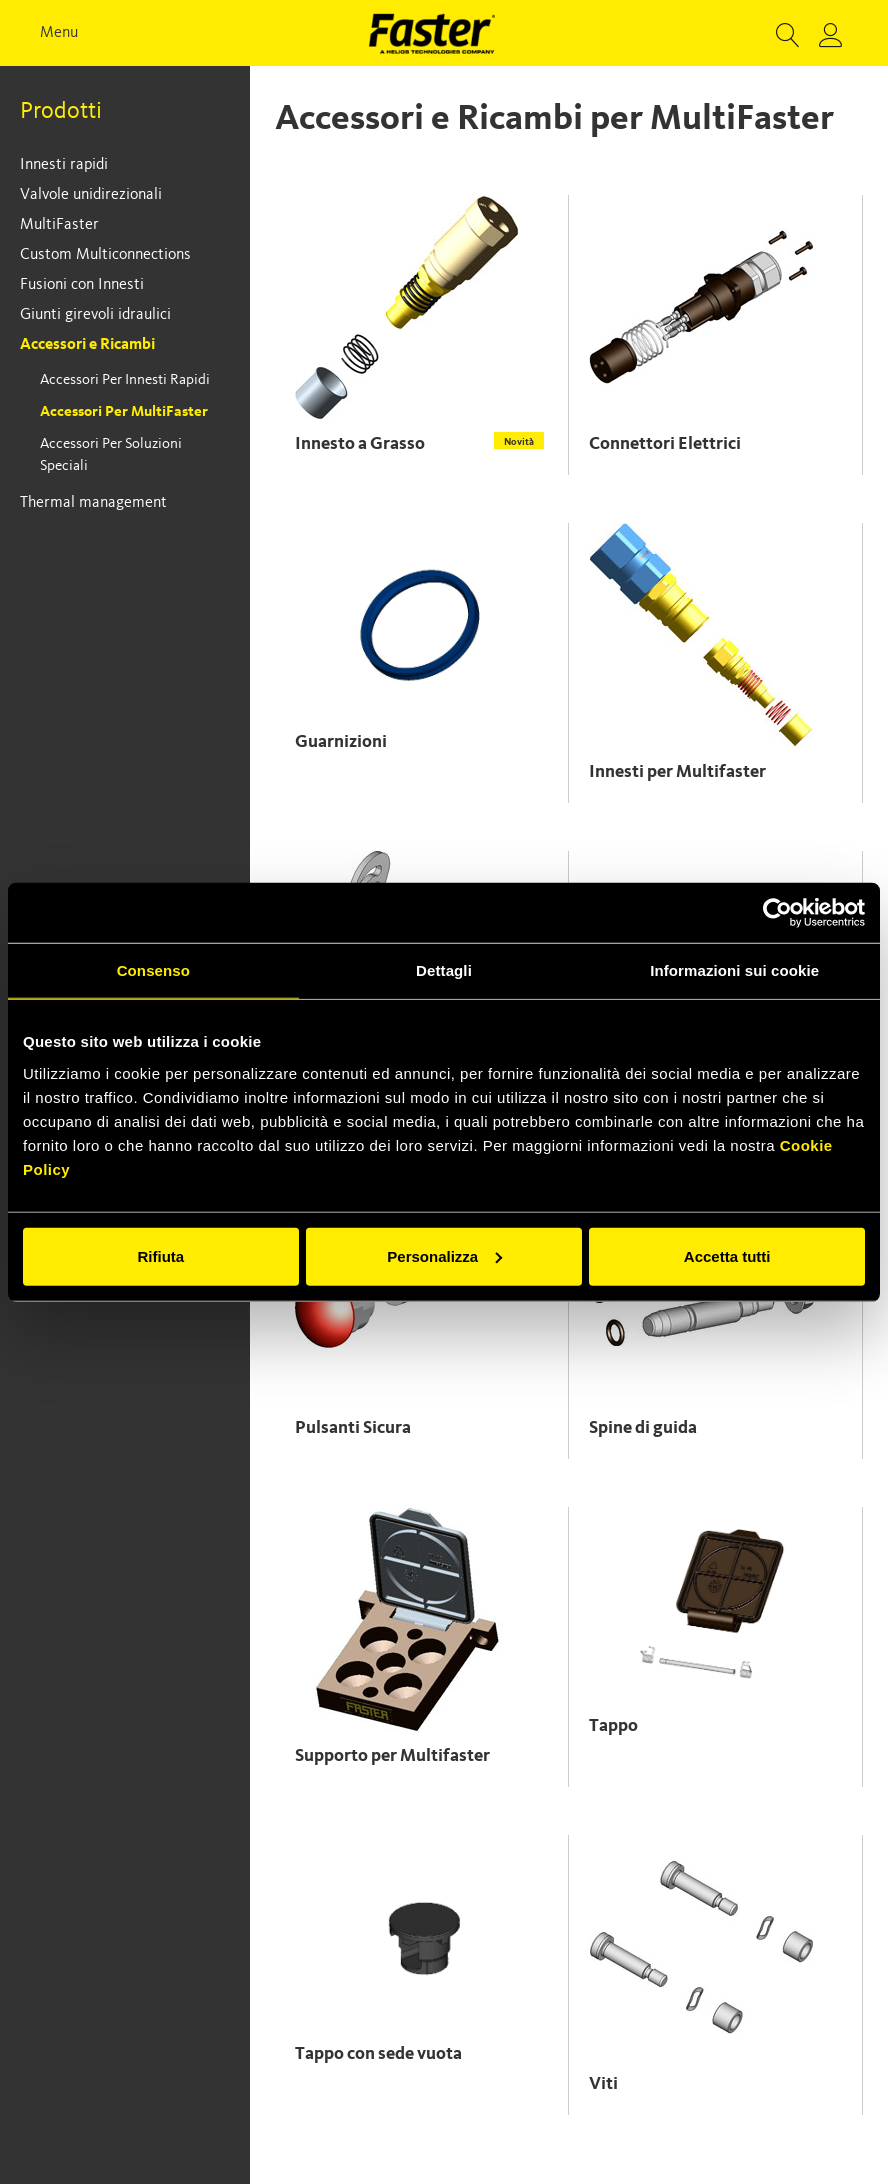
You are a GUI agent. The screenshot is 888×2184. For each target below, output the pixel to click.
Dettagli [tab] (444, 970)
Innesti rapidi (64, 165)
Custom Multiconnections (105, 255)
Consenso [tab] (153, 970)
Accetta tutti (727, 1255)
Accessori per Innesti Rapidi (125, 380)
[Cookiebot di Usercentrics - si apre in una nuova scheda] (777, 913)
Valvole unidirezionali (91, 195)
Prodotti (61, 112)
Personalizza (444, 1255)
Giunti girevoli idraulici (95, 315)
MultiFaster (59, 225)
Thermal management (93, 503)
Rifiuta (160, 1255)
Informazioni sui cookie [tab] (734, 970)
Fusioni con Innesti (82, 285)
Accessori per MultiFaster (124, 412)
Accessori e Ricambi (87, 345)
